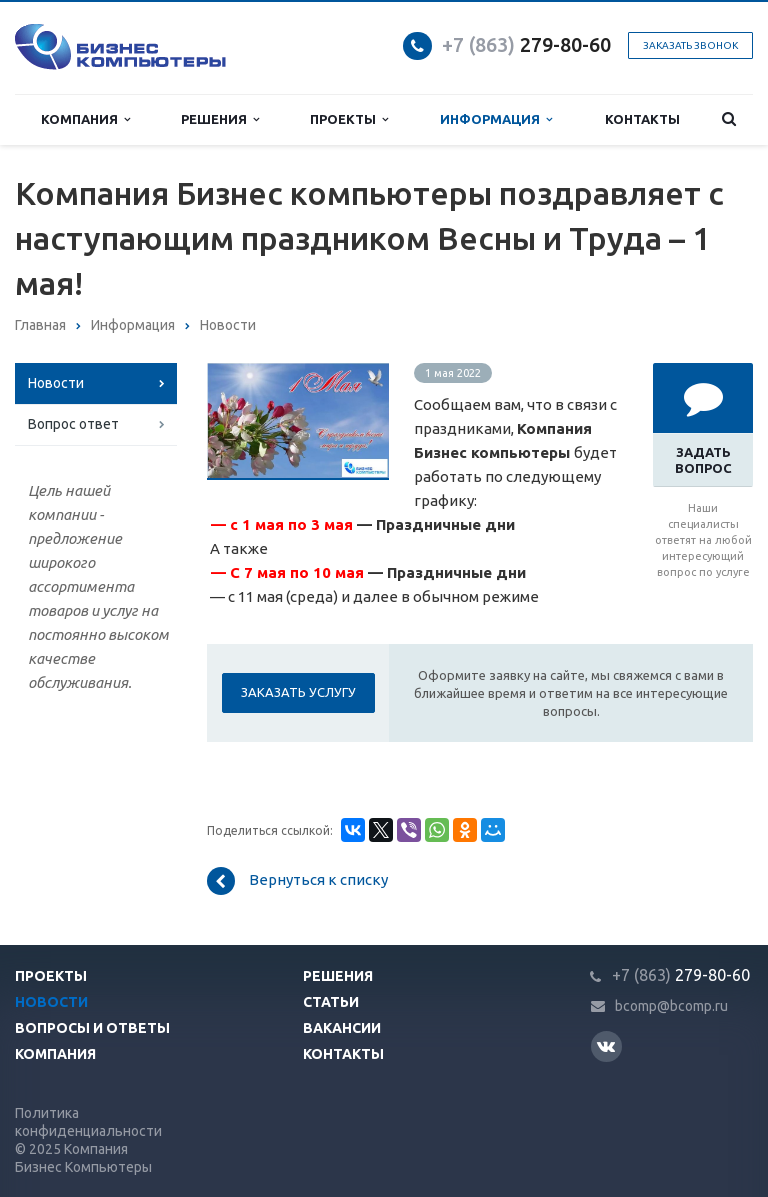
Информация (496, 119)
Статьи (331, 1002)
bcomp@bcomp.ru (671, 1006)
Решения (220, 119)
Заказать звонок (690, 45)
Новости (56, 383)
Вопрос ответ (73, 424)
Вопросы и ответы (92, 1028)
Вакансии (342, 1028)
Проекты (349, 119)
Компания (85, 119)
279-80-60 (526, 44)
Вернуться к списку (297, 881)
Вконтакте (606, 1045)
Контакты (642, 119)
